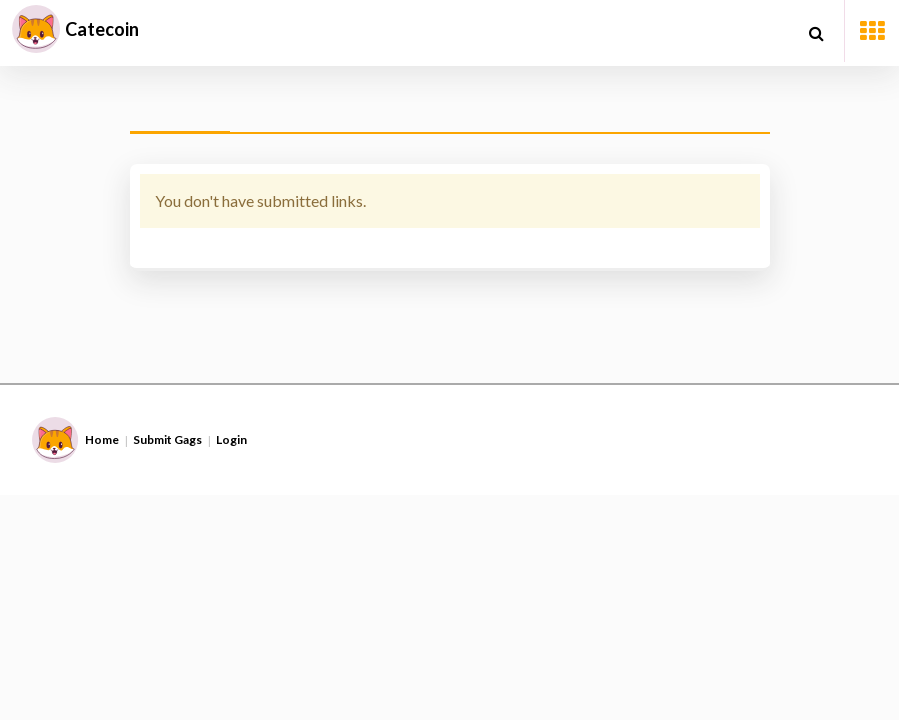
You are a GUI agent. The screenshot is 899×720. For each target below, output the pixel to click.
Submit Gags (167, 439)
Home (102, 439)
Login (231, 439)
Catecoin (102, 29)
